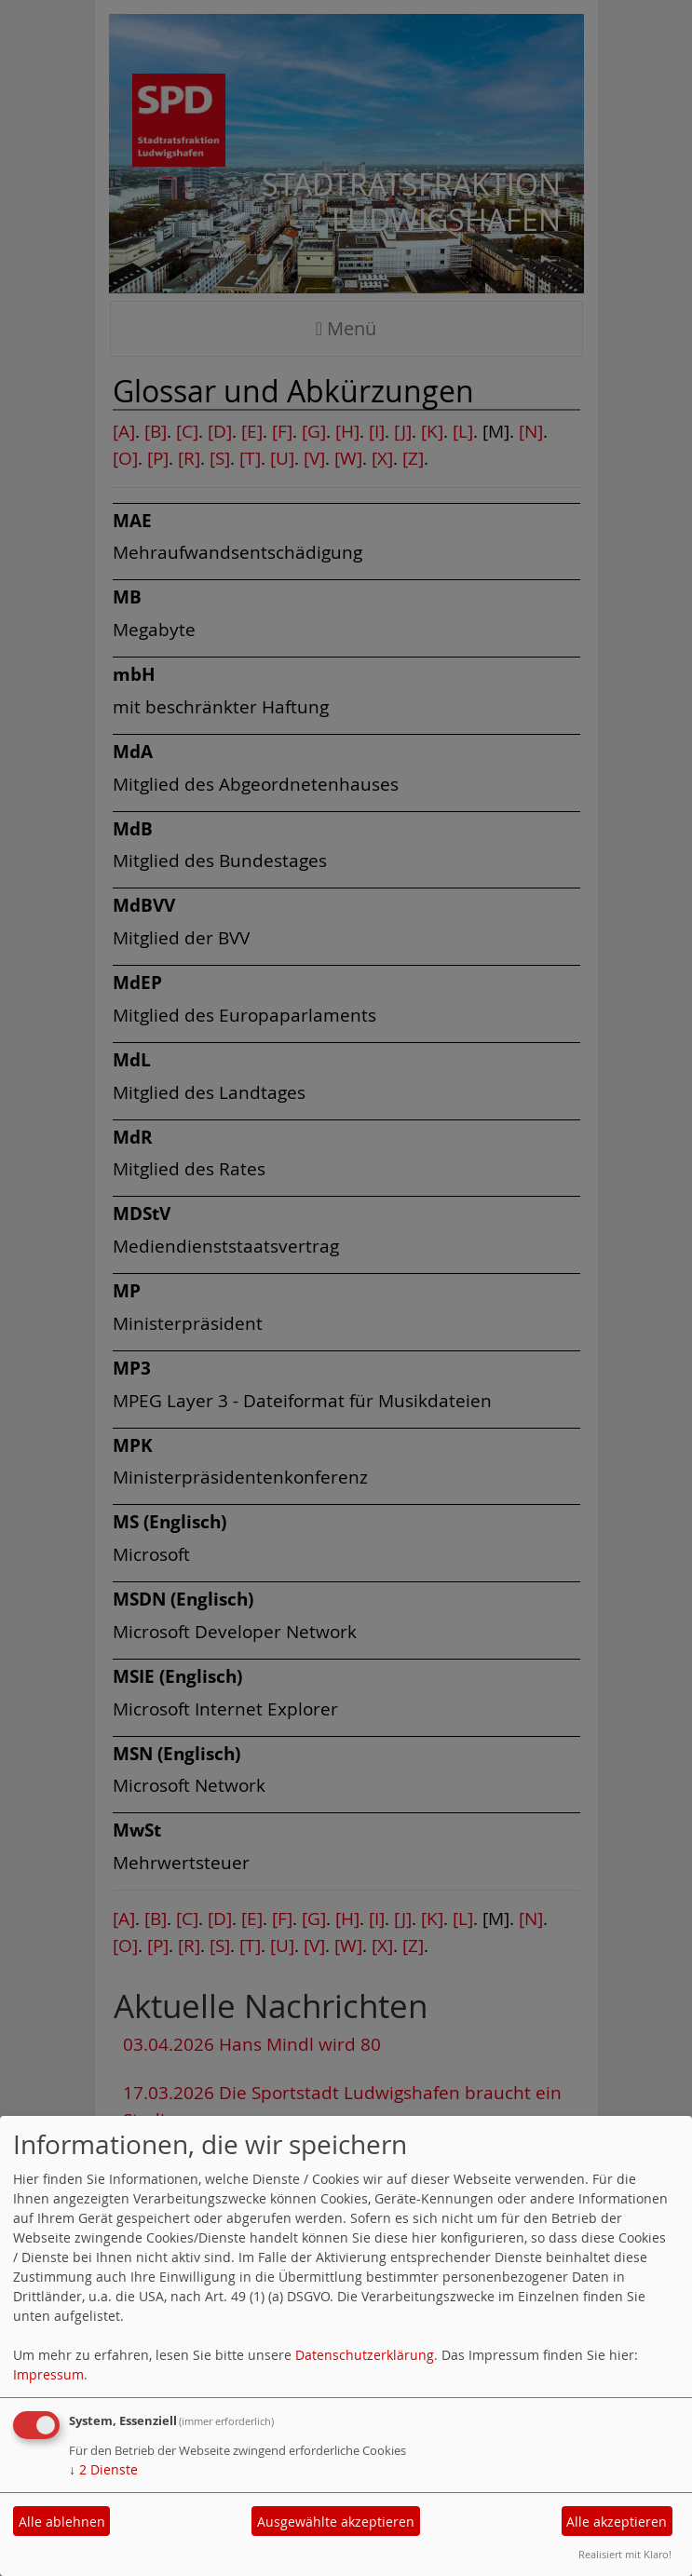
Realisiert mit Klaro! (625, 2554)
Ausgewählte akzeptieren (335, 2521)
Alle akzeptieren (616, 2521)
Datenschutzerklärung (364, 2355)
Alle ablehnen (62, 2521)
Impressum (48, 2374)
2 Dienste (103, 2469)
